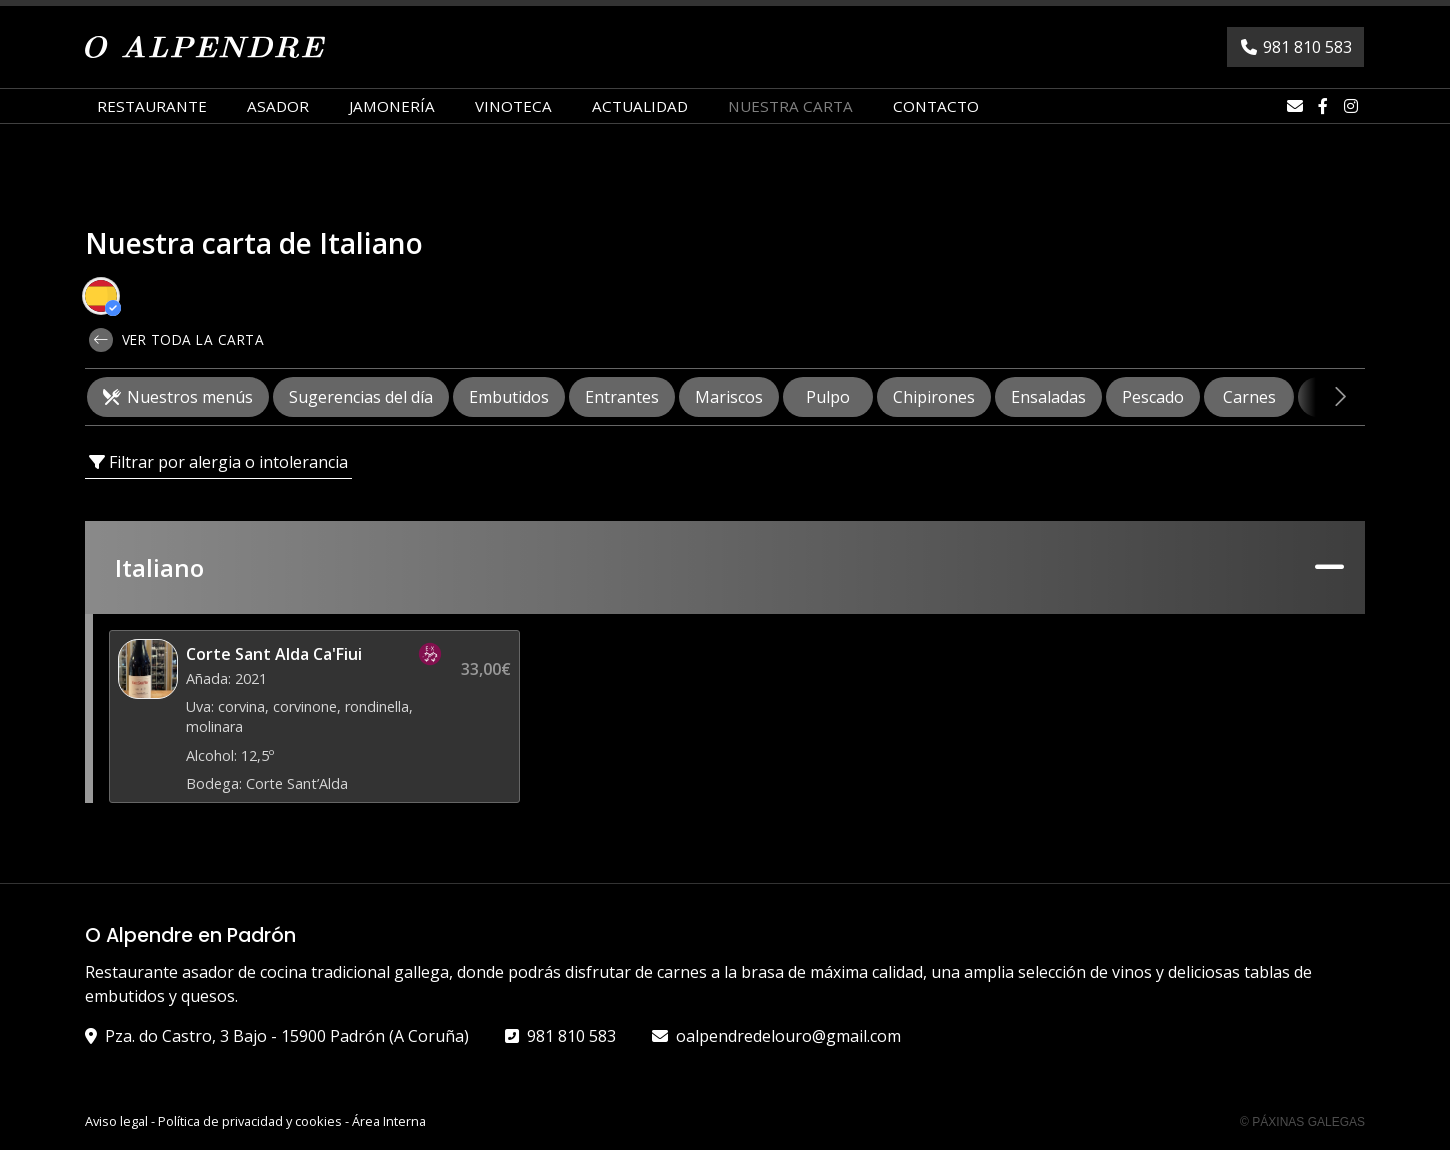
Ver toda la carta (176, 340)
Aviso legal (116, 1121)
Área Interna (389, 1121)
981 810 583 (571, 1036)
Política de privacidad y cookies (250, 1121)
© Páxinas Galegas (1302, 1122)
